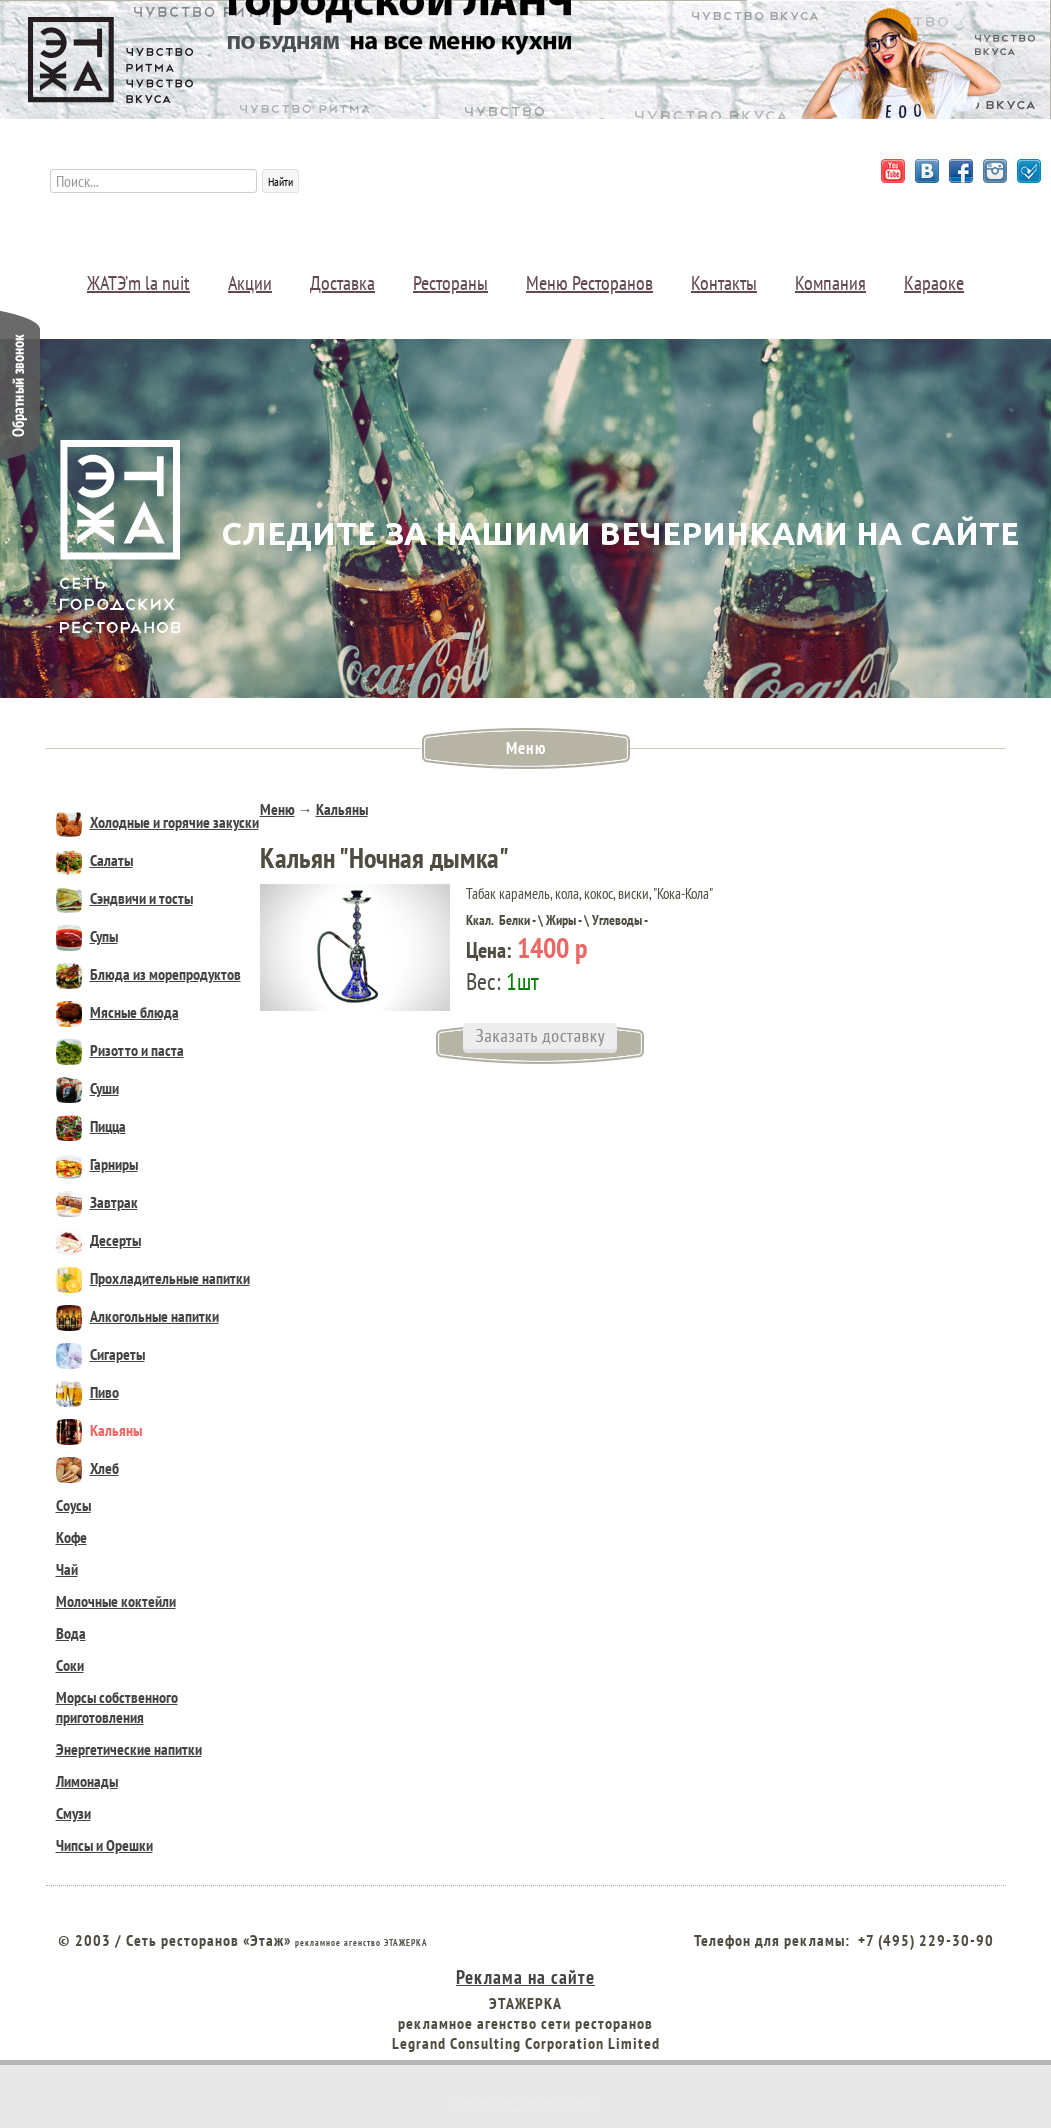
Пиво (87, 1392)
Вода (71, 1633)
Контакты (724, 283)
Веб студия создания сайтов (526, 2104)
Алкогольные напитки (137, 1316)
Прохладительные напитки (153, 1278)
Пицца (91, 1126)
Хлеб (87, 1468)
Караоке (934, 283)
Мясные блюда (117, 1012)
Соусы (73, 1505)
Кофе (71, 1537)
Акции (250, 283)
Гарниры (97, 1164)
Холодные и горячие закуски (157, 822)
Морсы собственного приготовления (117, 1707)
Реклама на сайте (525, 1976)
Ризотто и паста (120, 1050)
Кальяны (99, 1430)
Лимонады (87, 1781)
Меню (277, 809)
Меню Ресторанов (589, 283)
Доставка (342, 283)
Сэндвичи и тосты (124, 898)
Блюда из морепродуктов (148, 974)
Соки (70, 1665)
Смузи (73, 1813)
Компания (830, 283)
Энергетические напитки (129, 1749)
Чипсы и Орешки (104, 1845)
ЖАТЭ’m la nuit (138, 283)
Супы (87, 936)
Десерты (98, 1240)
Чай (67, 1569)
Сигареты (100, 1354)
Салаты (94, 860)
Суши (87, 1088)
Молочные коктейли (116, 1601)
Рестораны (450, 283)
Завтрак (97, 1202)
